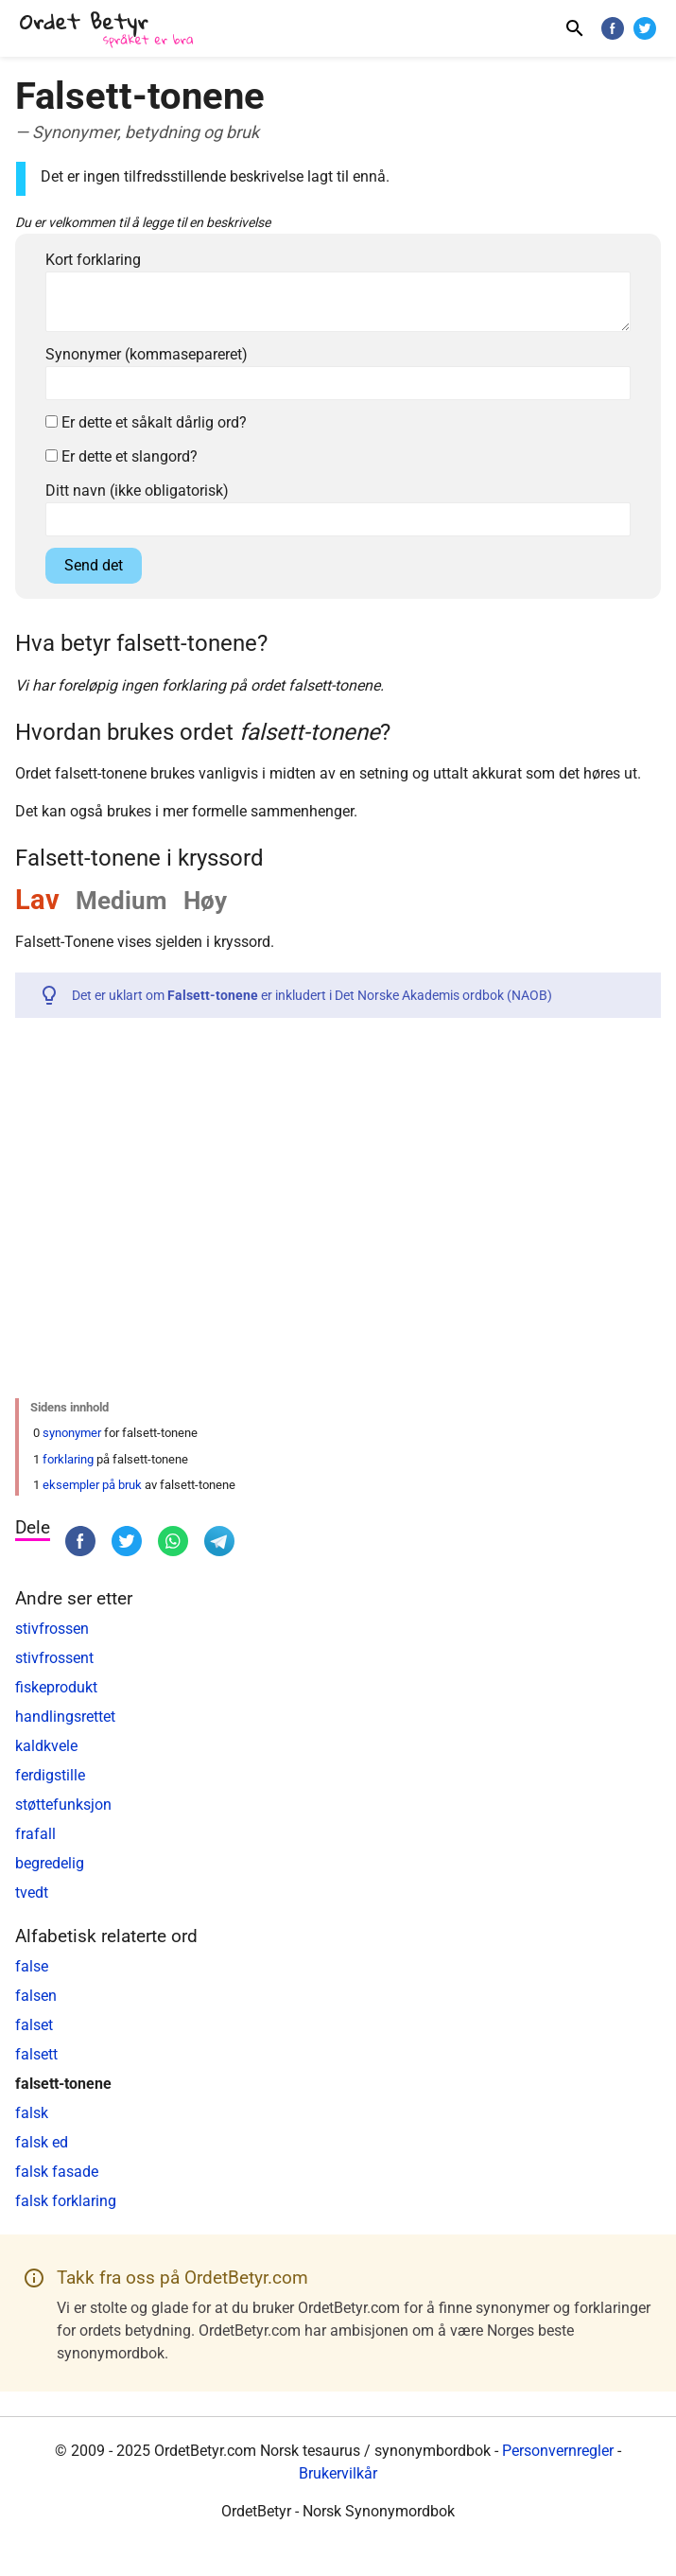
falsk (31, 2113)
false (31, 1966)
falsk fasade (56, 2172)
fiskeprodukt (56, 1687)
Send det (93, 565)
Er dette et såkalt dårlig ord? (146, 422)
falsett (36, 2054)
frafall (35, 1834)
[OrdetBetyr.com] (109, 30)
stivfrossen (52, 1629)
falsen (36, 1996)
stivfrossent (54, 1658)
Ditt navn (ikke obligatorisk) (137, 490)
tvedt (31, 1892)
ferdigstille (50, 1775)
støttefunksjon (63, 1805)
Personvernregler (558, 2451)
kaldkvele (46, 1746)
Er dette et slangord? (121, 456)
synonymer (72, 1433)
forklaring (68, 1459)
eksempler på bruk (92, 1485)
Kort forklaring (93, 260)
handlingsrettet (65, 1717)
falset (34, 2025)
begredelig (49, 1863)
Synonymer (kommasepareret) (146, 354)
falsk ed (41, 2142)
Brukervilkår (338, 2473)
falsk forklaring (65, 2201)
